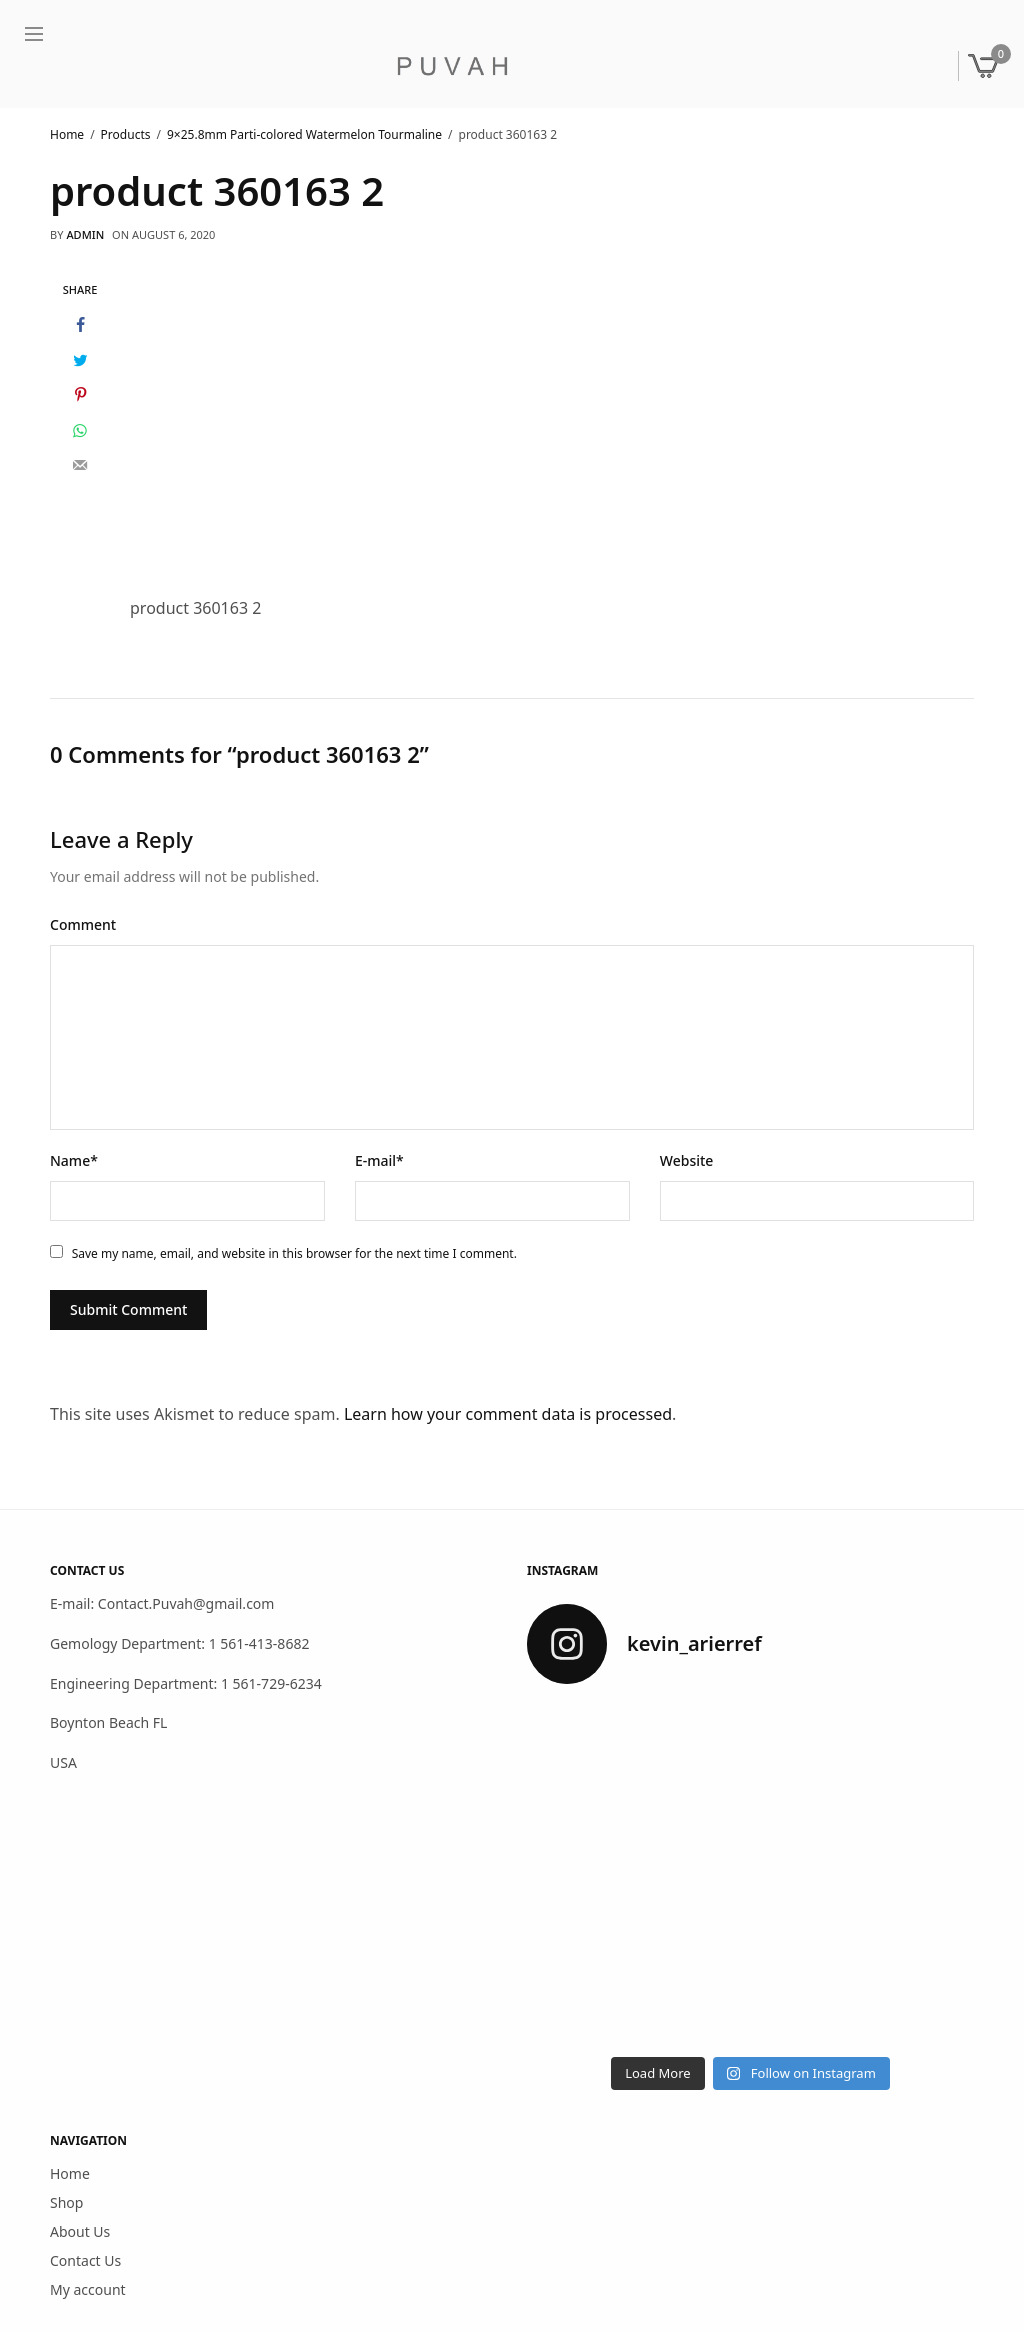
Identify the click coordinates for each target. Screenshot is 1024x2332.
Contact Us (85, 2260)
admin (85, 234)
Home (70, 2174)
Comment (83, 924)
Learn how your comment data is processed (508, 1414)
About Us (80, 2231)
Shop (66, 2202)
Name (74, 1160)
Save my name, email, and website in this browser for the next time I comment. (294, 1253)
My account (88, 2289)
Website (687, 1160)
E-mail (379, 1160)
